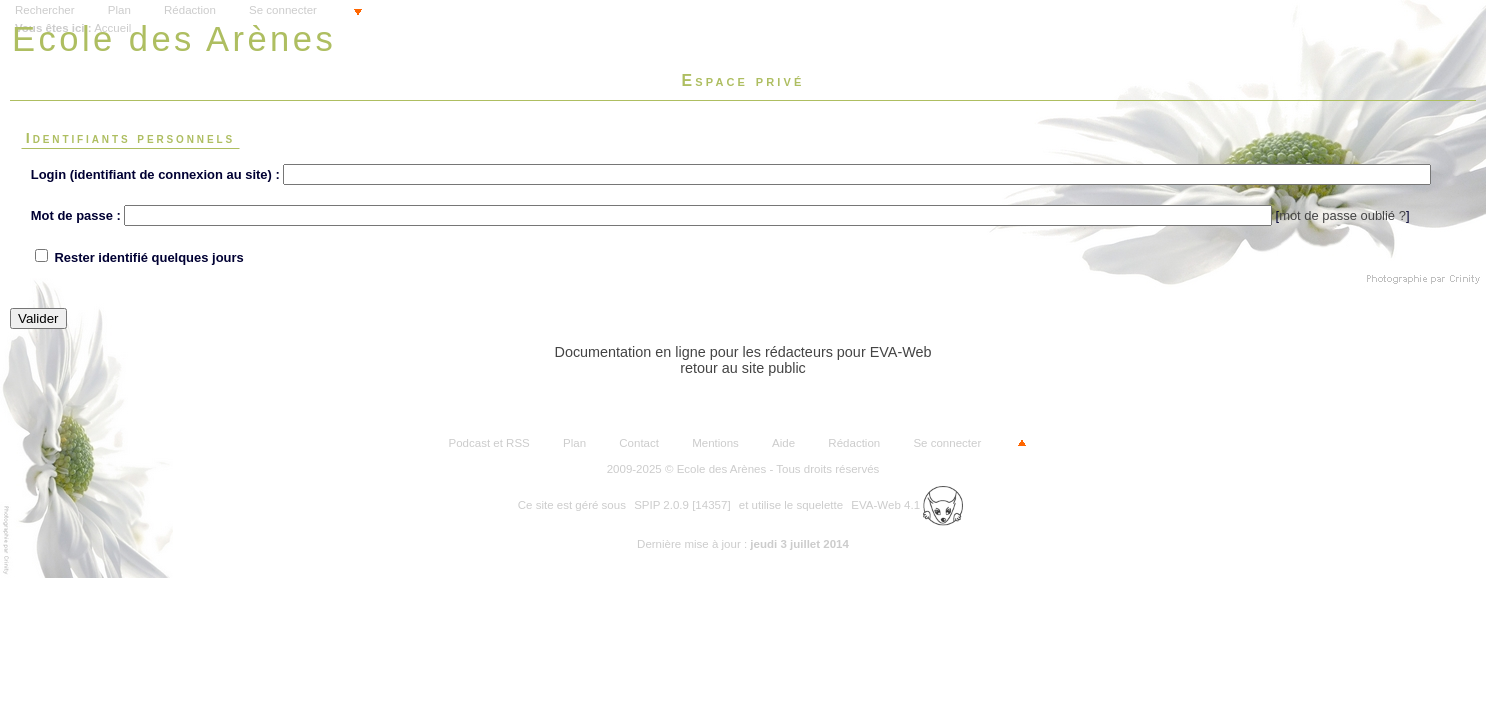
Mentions (715, 443)
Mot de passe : (76, 215)
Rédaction (190, 10)
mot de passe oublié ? (1342, 215)
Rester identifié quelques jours (148, 257)
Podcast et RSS (489, 443)
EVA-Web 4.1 (907, 505)
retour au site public (743, 368)
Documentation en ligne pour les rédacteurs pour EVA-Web (742, 352)
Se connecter (283, 10)
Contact (639, 443)
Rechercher (45, 10)
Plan (119, 10)
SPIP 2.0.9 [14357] (682, 505)
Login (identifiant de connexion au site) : (155, 174)
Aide (783, 443)
